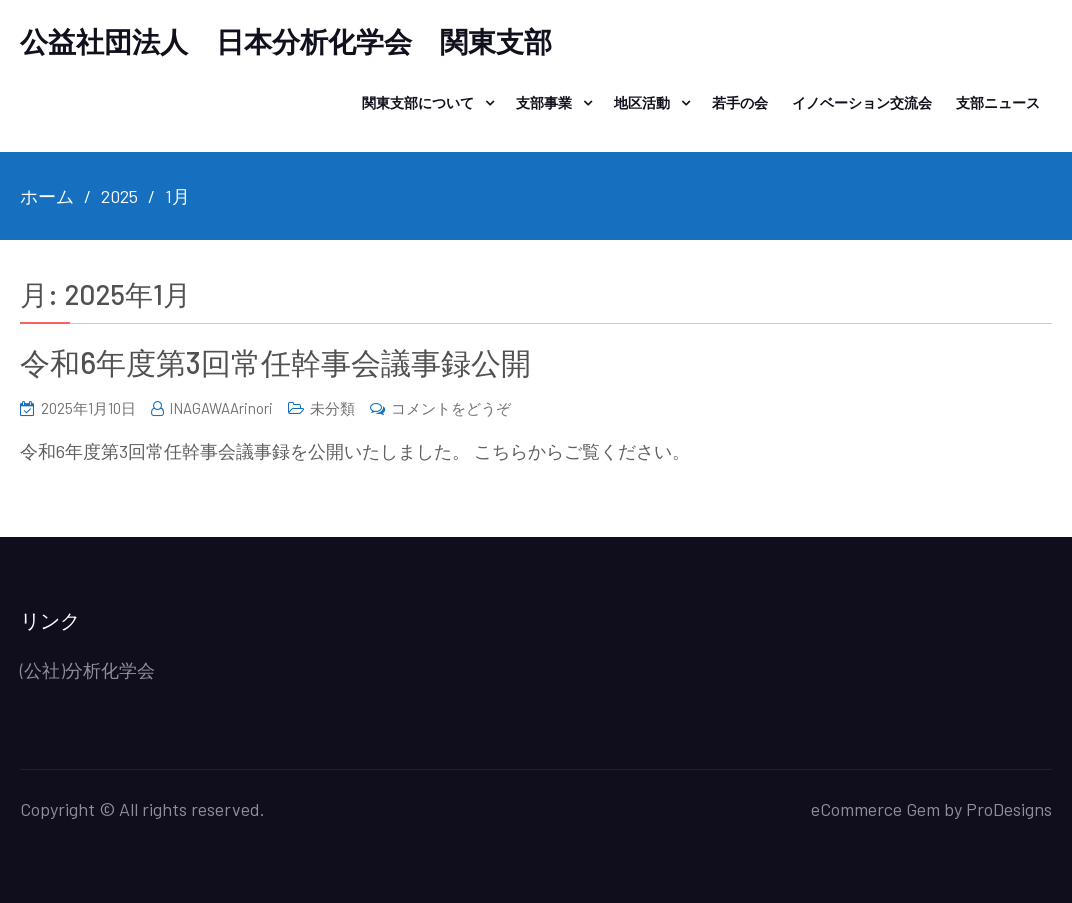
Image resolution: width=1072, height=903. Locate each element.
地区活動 (642, 102)
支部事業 (544, 102)
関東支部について (418, 102)
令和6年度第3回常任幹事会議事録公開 (275, 362)
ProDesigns (1009, 809)
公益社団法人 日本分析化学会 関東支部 (286, 41)
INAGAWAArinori (221, 408)
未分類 (332, 408)
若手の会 (740, 102)
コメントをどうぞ (451, 408)
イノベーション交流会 (862, 102)
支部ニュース (998, 102)
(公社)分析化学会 (87, 670)
